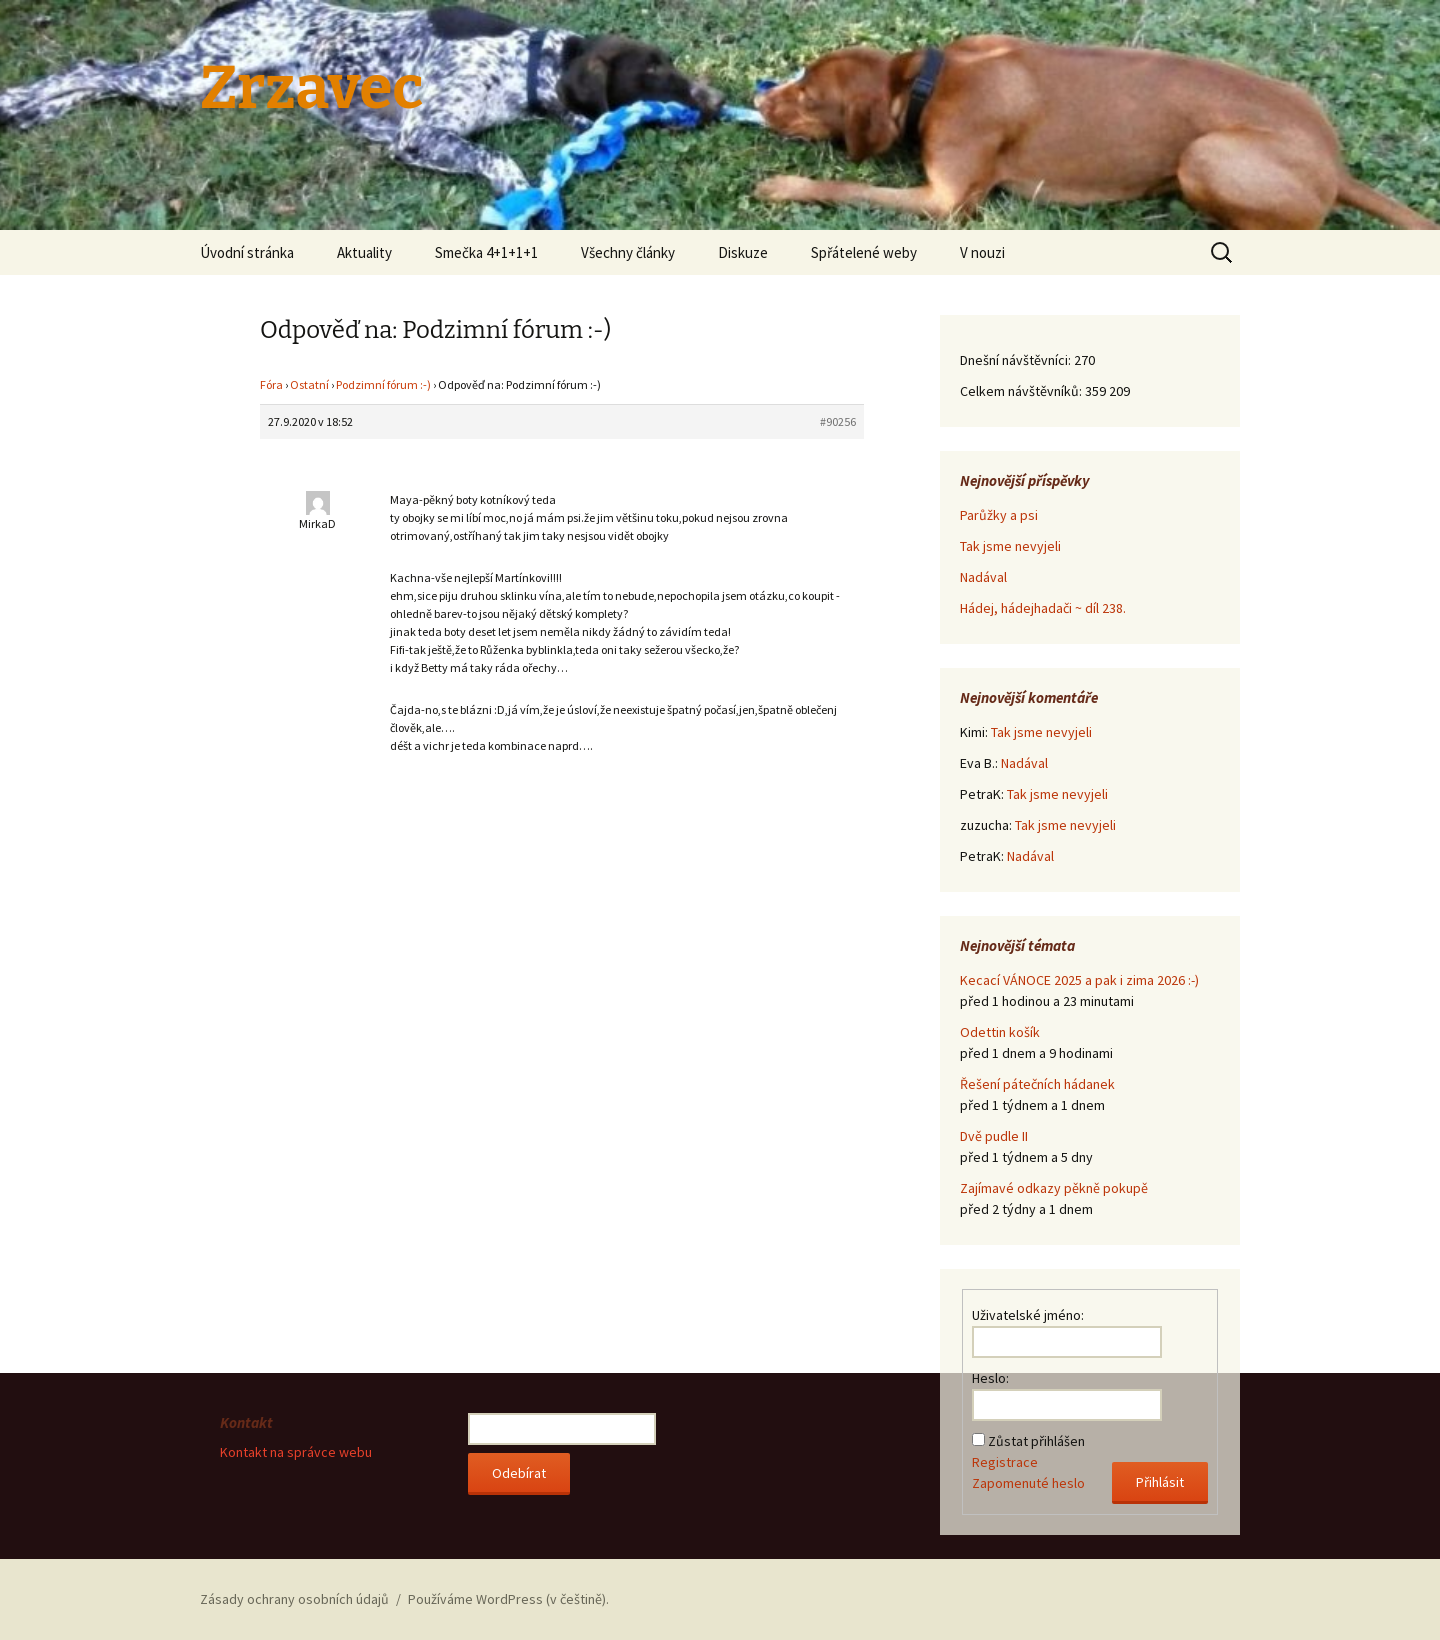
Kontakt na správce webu (296, 1452)
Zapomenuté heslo (1028, 1483)
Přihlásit (1160, 1482)
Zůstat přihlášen (1036, 1441)
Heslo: (990, 1378)
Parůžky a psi (999, 515)
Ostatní (309, 384)
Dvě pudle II (994, 1136)
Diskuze (743, 252)
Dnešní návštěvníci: (1017, 360)
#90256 (838, 421)
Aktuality (364, 252)
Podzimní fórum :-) (383, 384)
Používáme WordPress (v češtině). (508, 1599)
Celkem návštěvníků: (1022, 391)
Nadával (983, 577)
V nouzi (982, 252)
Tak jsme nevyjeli (1010, 546)
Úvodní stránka (247, 252)
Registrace (1005, 1462)
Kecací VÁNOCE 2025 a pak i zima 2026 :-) (1079, 980)
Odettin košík (1000, 1032)
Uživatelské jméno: (1028, 1315)
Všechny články (628, 252)
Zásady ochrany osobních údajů (294, 1599)
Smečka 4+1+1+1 (486, 252)
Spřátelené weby (864, 252)
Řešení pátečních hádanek (1037, 1084)
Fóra (271, 384)
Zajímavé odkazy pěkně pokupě (1054, 1188)
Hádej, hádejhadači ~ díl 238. (1043, 608)
